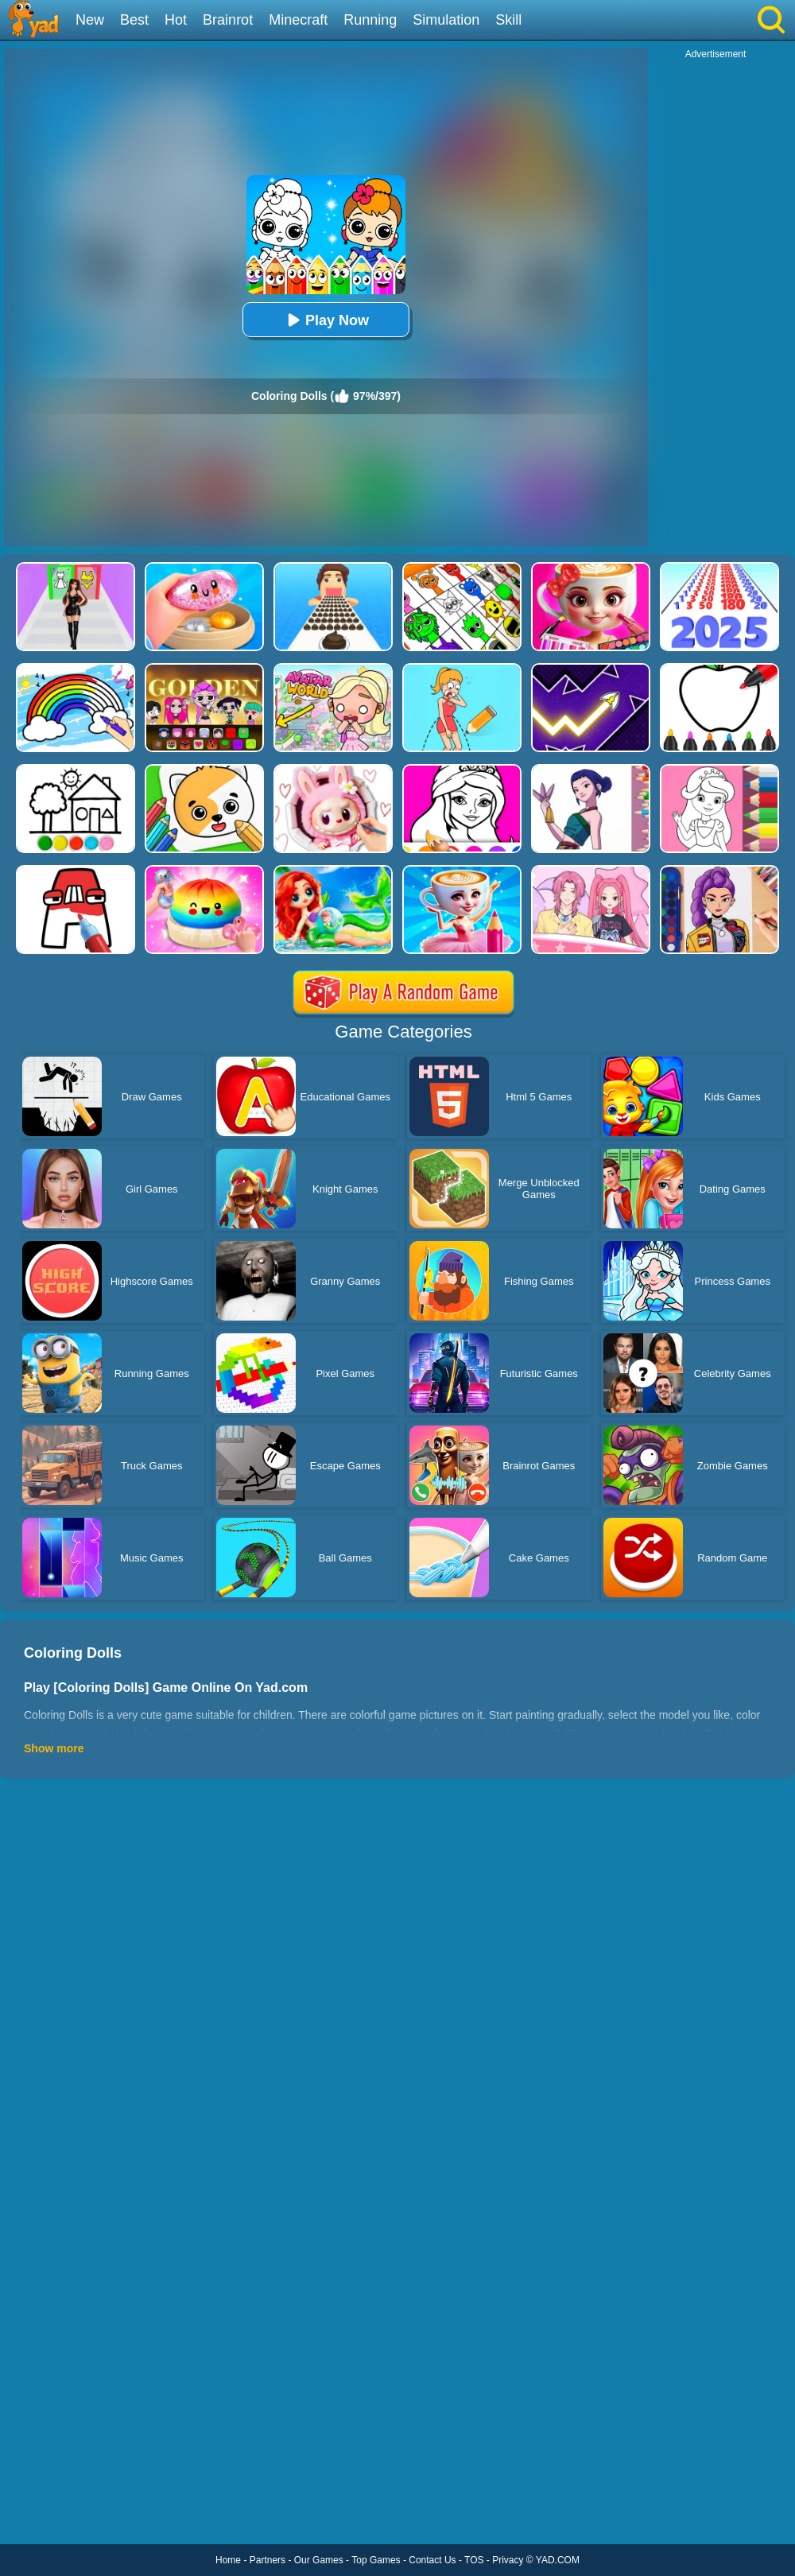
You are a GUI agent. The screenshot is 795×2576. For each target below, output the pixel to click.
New (90, 20)
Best (134, 20)
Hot (176, 20)
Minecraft (298, 20)
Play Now (326, 320)
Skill (508, 20)
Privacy (507, 2560)
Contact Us (432, 2560)
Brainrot (228, 20)
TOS (473, 2560)
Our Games (318, 2560)
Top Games (375, 2560)
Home (228, 2560)
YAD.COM (558, 2560)
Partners (267, 2560)
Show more (53, 1748)
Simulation (446, 20)
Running (370, 20)
